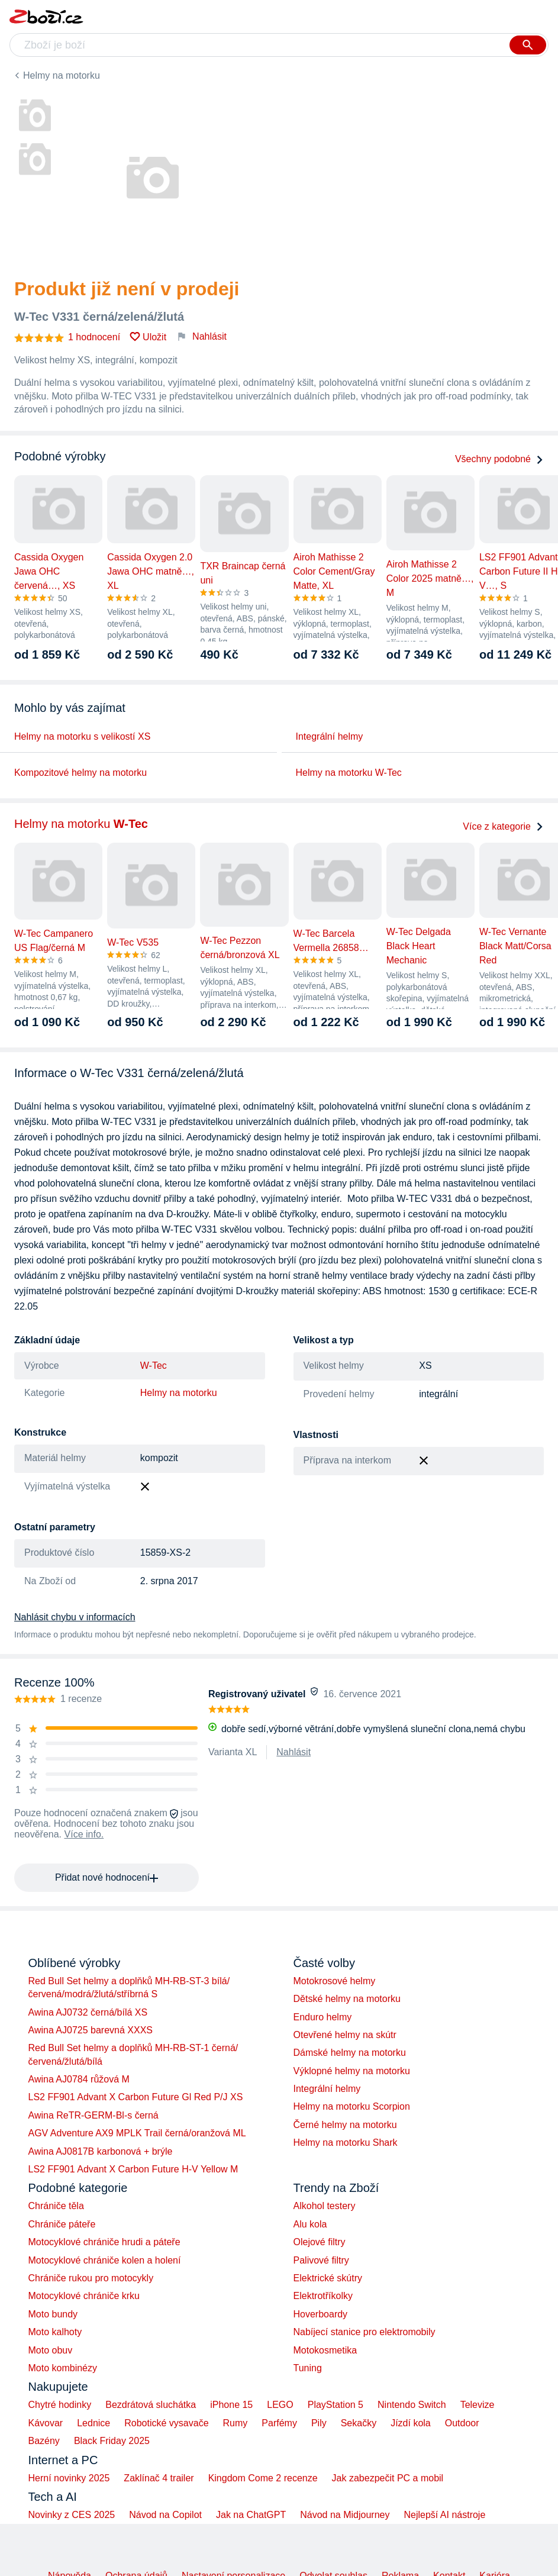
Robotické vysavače (166, 2423)
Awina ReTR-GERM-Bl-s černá (93, 2115)
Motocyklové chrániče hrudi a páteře (104, 2242)
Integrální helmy (329, 736)
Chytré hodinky (60, 2405)
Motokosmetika (325, 2350)
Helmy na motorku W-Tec (349, 773)
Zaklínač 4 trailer (158, 2478)
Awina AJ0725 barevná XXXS (90, 2030)
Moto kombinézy (63, 2368)
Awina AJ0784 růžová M (79, 2079)
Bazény (44, 2441)
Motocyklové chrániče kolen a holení (104, 2260)
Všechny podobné (499, 459)
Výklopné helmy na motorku (351, 2071)
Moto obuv (50, 2350)
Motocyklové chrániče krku (84, 2296)
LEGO (280, 2405)
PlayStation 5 (335, 2405)
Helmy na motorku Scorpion (351, 2106)
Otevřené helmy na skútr (344, 2035)
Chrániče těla (56, 2206)
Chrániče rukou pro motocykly (91, 2278)
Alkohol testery (324, 2206)
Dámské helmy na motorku (349, 2053)
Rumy (235, 2423)
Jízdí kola (411, 2423)
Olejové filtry (319, 2242)
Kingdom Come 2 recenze (263, 2478)
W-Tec (153, 1365)
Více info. (84, 1834)
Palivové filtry (321, 2260)
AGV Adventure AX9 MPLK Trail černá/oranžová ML (137, 2133)
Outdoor (462, 2423)
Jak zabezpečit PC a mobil (388, 2478)
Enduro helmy (322, 2017)
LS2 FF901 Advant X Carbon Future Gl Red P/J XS (135, 2097)
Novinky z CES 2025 (71, 2515)
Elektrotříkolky (323, 2296)
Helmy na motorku (61, 75)
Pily (319, 2423)
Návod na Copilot (165, 2515)
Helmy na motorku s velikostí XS (82, 736)
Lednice (93, 2423)
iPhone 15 (231, 2405)
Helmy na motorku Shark (345, 2142)
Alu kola (310, 2224)
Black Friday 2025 (112, 2441)
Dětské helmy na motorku (347, 1999)
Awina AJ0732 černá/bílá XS (88, 2012)
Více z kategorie (503, 826)
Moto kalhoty (55, 2332)
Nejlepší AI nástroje (444, 2515)
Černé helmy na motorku (345, 2125)
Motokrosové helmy (334, 1981)
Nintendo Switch (412, 2405)
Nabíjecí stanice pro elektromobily (364, 2332)
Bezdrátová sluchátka (150, 2405)
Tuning (307, 2368)
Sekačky (358, 2423)
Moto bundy (53, 2314)
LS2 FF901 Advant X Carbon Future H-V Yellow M (133, 2169)
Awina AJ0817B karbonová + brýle (100, 2151)
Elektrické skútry (327, 2278)
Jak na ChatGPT (251, 2515)
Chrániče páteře (62, 2224)
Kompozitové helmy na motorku (80, 773)
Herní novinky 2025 (69, 2478)
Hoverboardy (320, 2314)
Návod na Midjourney (344, 2515)
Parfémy (279, 2423)
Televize (477, 2405)
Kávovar (45, 2423)
